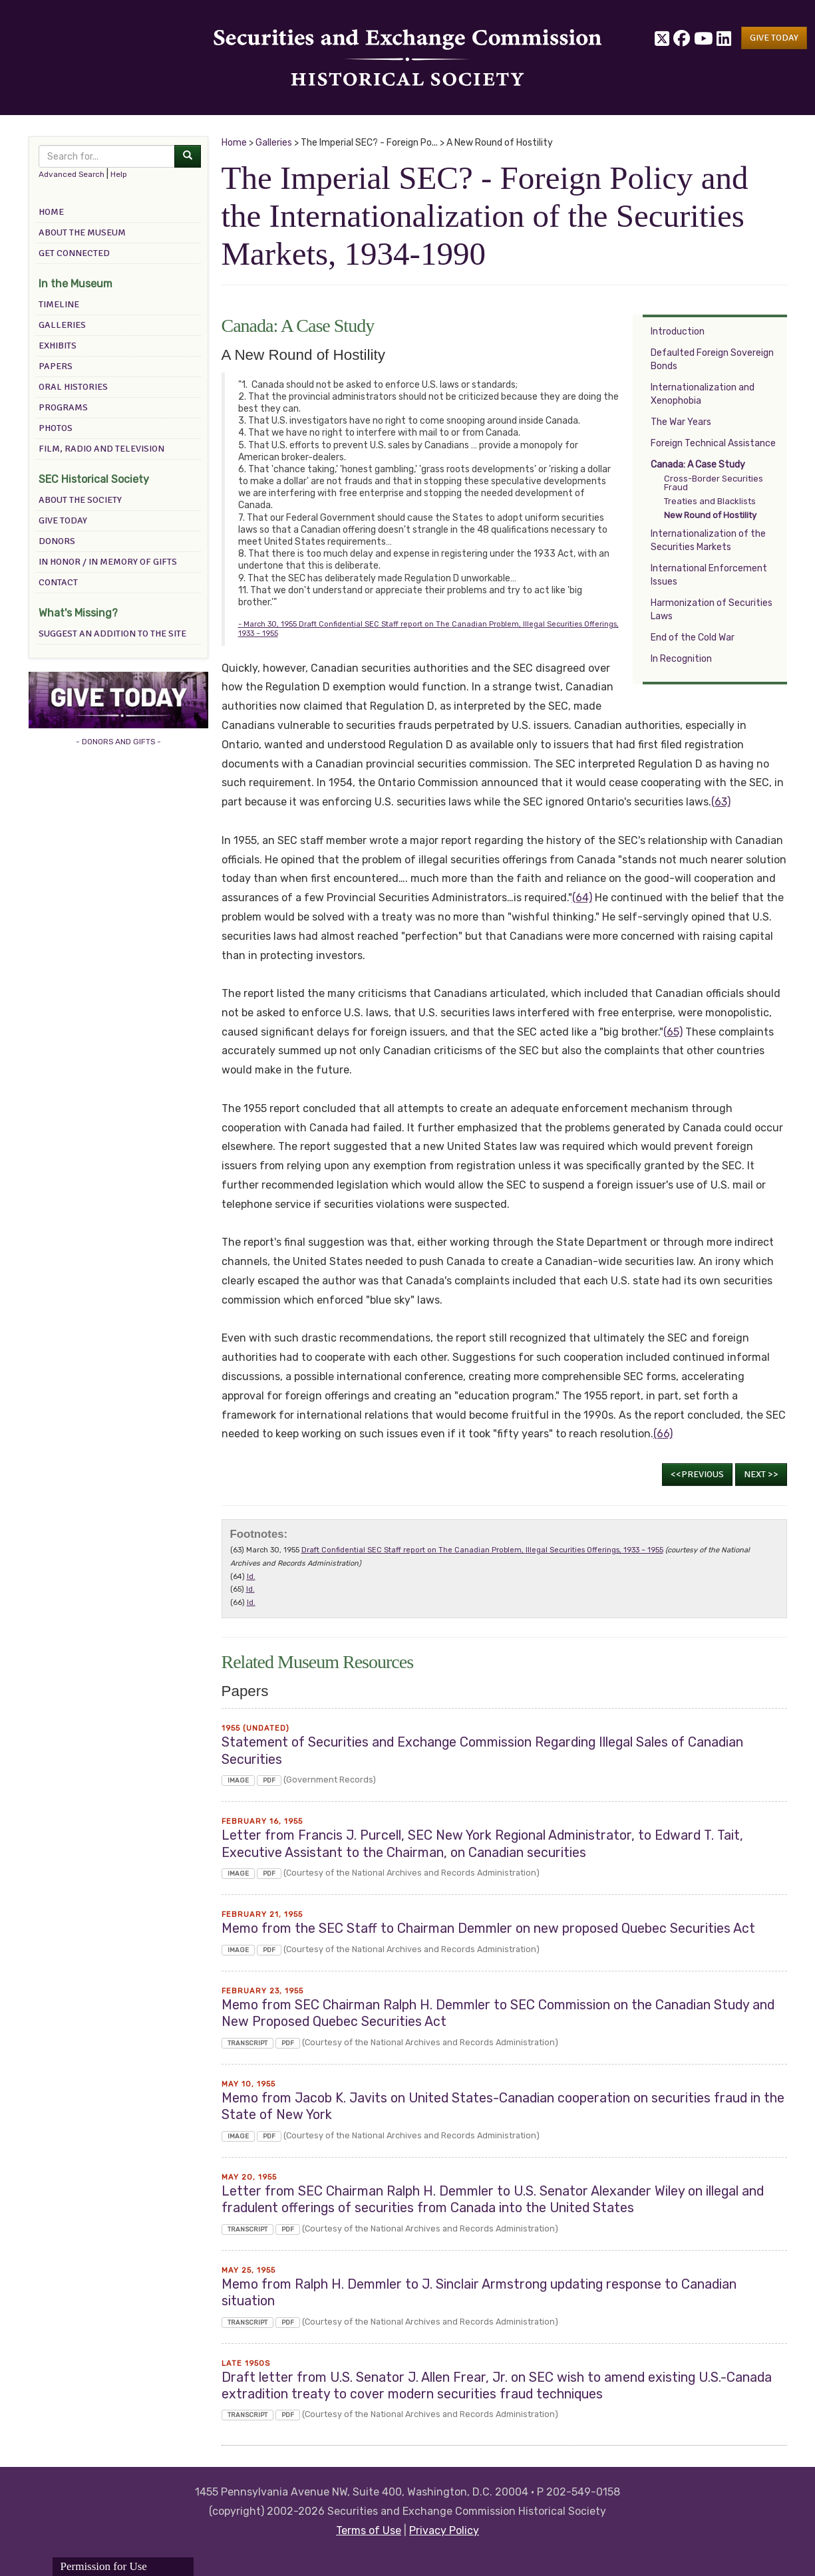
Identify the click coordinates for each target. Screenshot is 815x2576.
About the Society (80, 499)
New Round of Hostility (710, 515)
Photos (56, 428)
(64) (582, 897)
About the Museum (82, 232)
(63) (721, 801)
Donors (57, 541)
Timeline (59, 304)
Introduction (678, 331)
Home (51, 211)
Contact (58, 582)
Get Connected (74, 253)
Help (118, 174)
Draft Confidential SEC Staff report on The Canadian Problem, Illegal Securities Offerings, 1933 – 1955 (482, 1550)
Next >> (761, 1474)
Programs (63, 407)
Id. (251, 1576)
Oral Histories (73, 386)
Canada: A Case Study (698, 464)
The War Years (681, 422)
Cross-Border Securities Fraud (713, 483)
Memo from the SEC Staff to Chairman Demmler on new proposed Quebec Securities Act (488, 1928)
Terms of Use (368, 2530)
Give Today (63, 520)
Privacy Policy (444, 2530)
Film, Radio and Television (101, 448)
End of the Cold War (692, 637)
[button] (774, 38)
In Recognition (681, 658)
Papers (56, 366)
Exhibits (58, 345)
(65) (673, 1032)
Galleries (62, 325)
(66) (663, 1433)
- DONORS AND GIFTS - (118, 741)
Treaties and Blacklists (710, 501)
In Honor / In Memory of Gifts (108, 561)
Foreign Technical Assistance (713, 443)
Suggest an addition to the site (112, 633)
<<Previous (697, 1474)
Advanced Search (71, 174)
